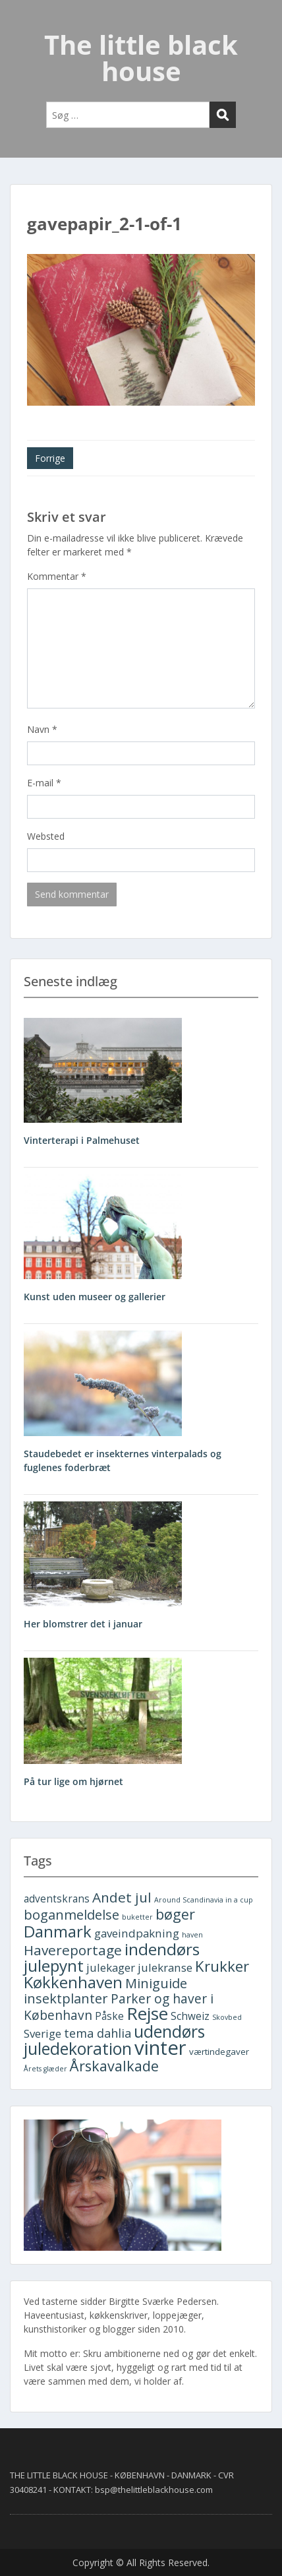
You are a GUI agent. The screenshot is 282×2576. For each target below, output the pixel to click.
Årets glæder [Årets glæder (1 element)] (45, 2068)
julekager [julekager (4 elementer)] (110, 1967)
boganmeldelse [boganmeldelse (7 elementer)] (71, 1915)
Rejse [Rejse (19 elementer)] (147, 2013)
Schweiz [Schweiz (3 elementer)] (190, 2016)
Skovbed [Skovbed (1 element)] (227, 2017)
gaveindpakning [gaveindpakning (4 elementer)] (136, 1933)
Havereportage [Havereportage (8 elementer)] (73, 1950)
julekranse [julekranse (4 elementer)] (165, 1967)
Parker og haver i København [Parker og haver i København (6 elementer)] (118, 2007)
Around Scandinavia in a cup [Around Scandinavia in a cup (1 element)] (203, 1899)
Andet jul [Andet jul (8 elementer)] (122, 1897)
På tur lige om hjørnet (73, 1781)
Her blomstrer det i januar (83, 1624)
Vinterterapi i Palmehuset (82, 1140)
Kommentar (56, 576)
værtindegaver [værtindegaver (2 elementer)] (219, 2052)
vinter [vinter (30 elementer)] (160, 2047)
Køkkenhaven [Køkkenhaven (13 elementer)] (73, 1982)
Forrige (50, 458)
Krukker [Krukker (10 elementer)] (222, 1966)
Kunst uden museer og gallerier (94, 1296)
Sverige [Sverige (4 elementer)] (42, 2033)
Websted (46, 836)
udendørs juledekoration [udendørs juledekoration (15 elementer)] (114, 2040)
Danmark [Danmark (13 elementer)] (58, 1931)
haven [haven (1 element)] (192, 1934)
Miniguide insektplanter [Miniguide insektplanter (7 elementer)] (105, 1990)
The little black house (141, 57)
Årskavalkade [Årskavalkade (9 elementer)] (114, 2065)
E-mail (44, 782)
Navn (42, 729)
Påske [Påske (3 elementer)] (109, 2016)
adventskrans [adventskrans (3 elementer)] (57, 1899)
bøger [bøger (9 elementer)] (175, 1914)
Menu (24, 22)
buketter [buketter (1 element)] (137, 1917)
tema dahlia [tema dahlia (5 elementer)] (97, 2033)
